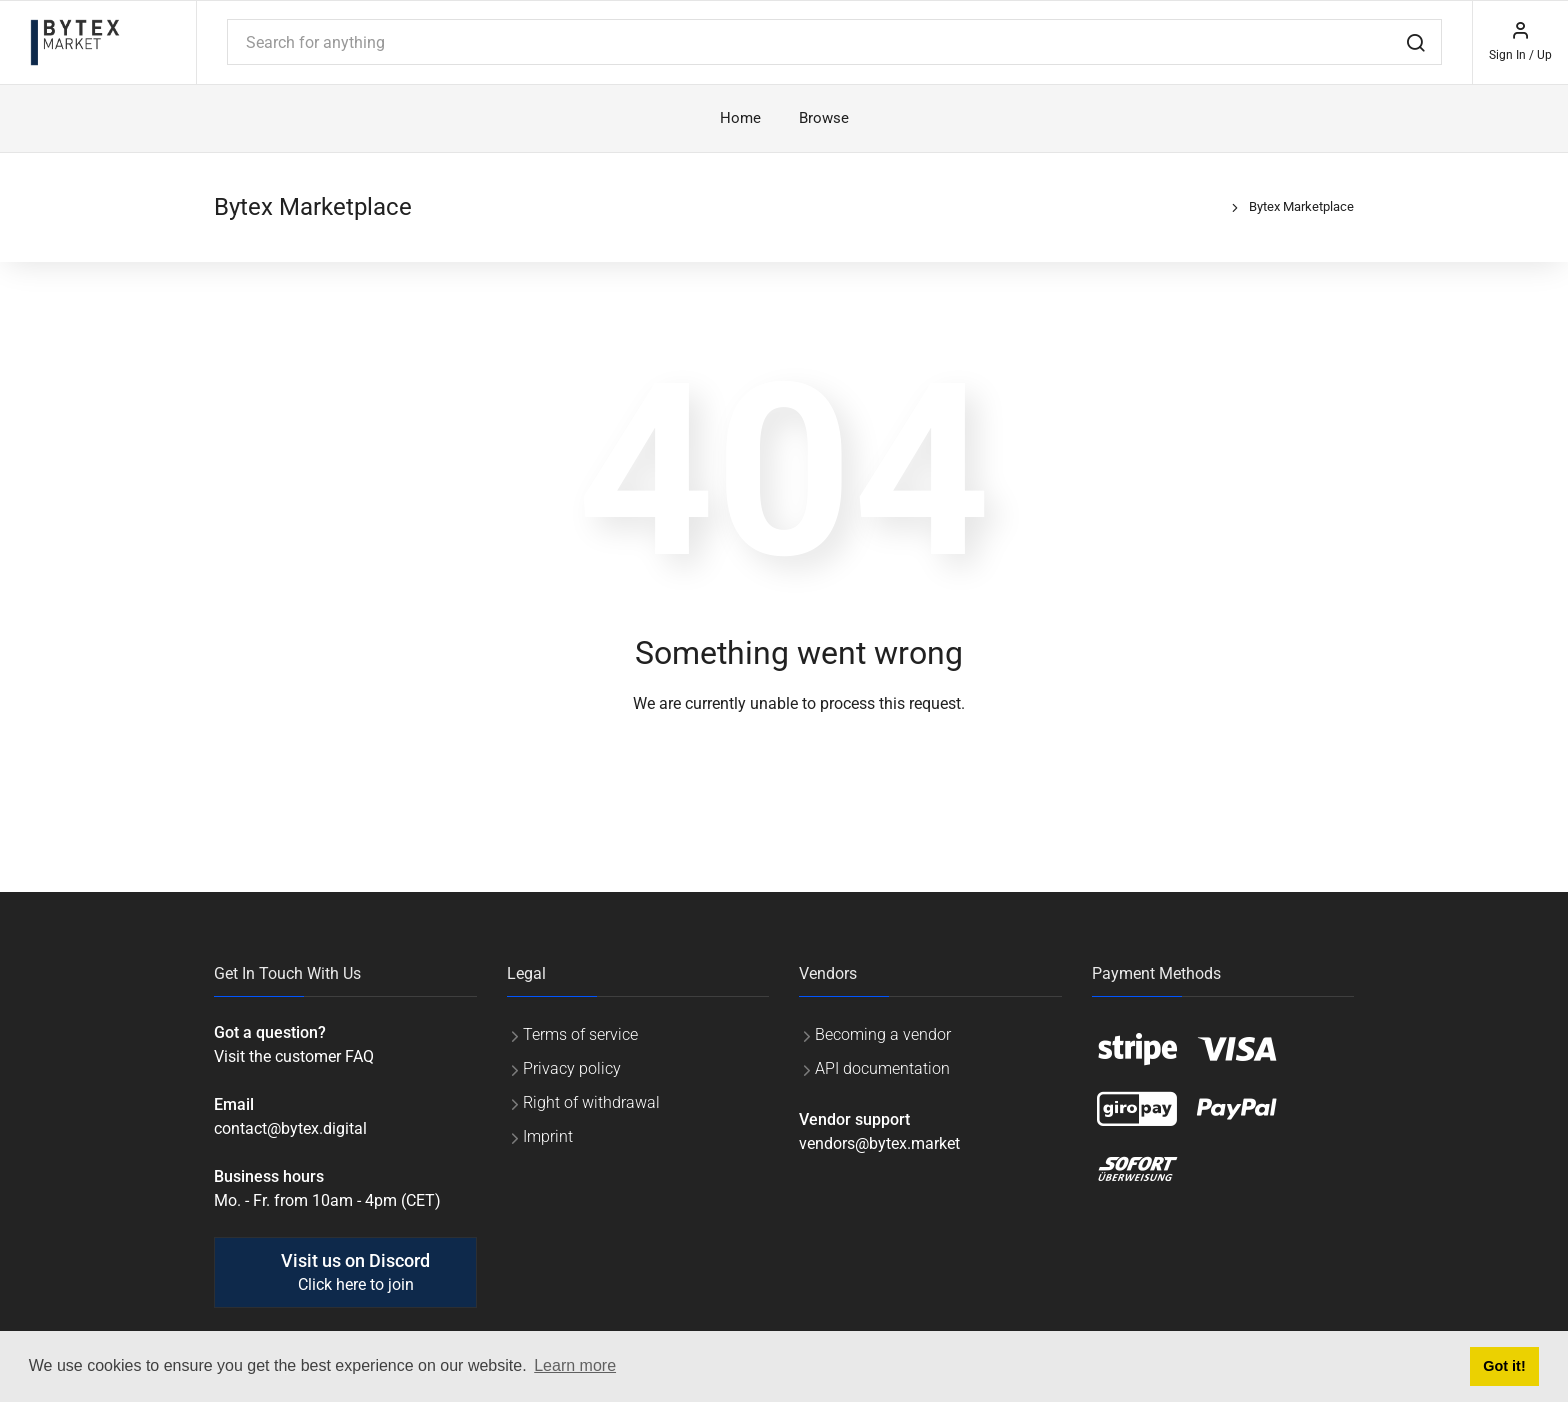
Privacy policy (572, 1068)
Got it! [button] (1504, 1366)
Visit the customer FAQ (294, 1056)
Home (740, 118)
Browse (824, 118)
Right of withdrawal (591, 1102)
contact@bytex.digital (290, 1128)
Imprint (548, 1136)
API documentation (882, 1068)
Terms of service (580, 1034)
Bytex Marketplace (1301, 206)
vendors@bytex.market (879, 1143)
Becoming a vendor (883, 1034)
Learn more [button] (575, 1365)
